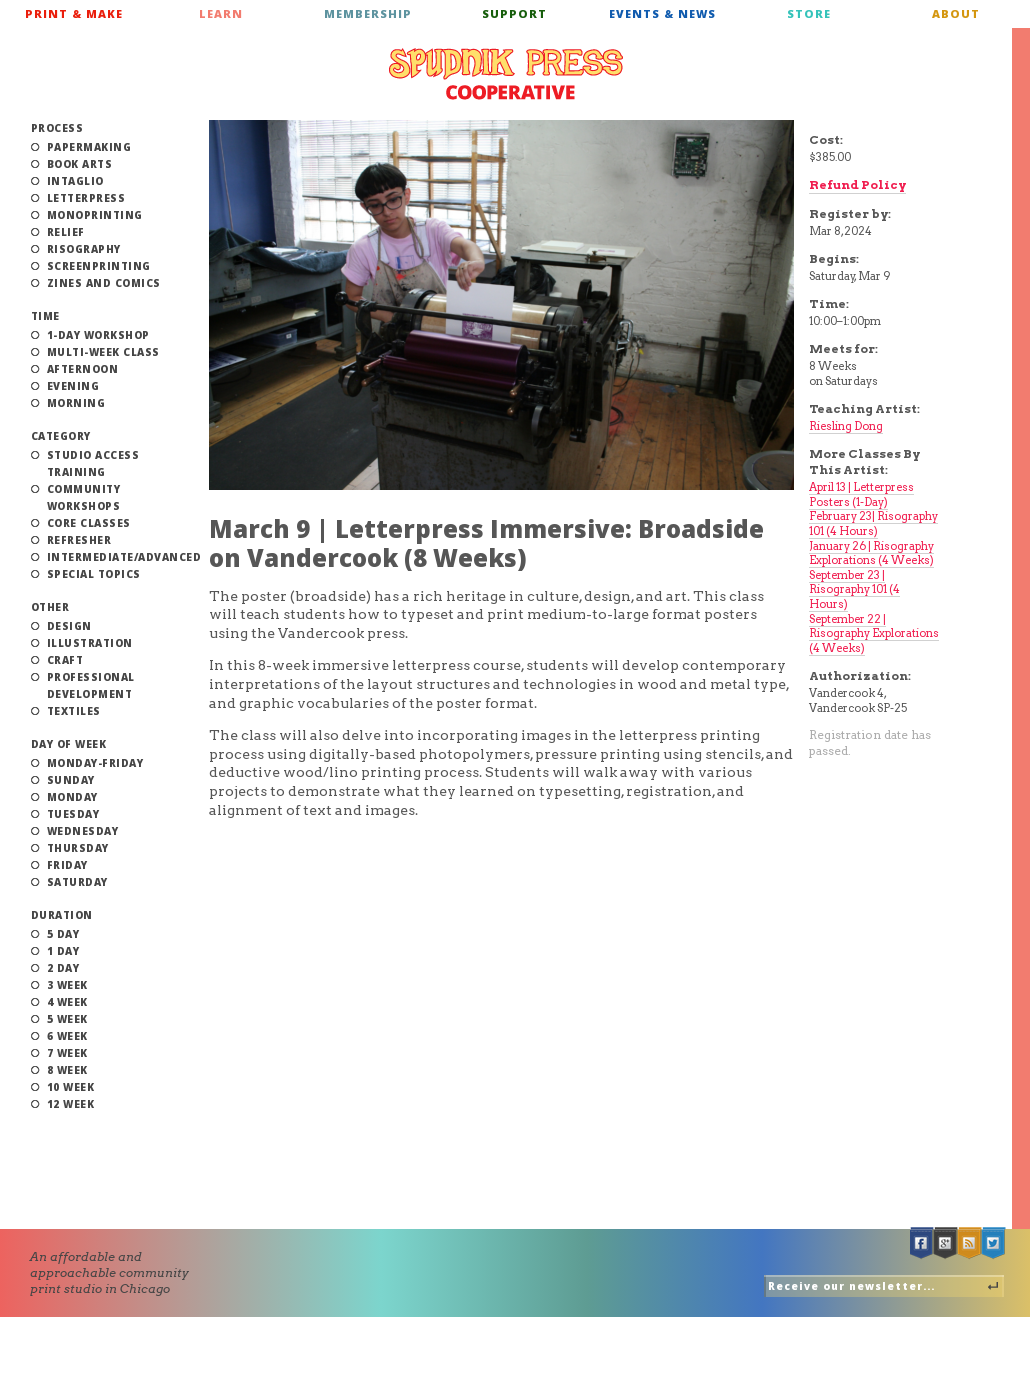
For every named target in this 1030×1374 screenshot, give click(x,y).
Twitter (994, 1243)
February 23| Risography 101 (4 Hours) (873, 523)
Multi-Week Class (103, 352)
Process (57, 128)
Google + (946, 1243)
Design (69, 626)
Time (45, 316)
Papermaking (89, 147)
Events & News (662, 13)
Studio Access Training (93, 463)
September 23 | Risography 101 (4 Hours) (854, 589)
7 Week (67, 1053)
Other (50, 607)
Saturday (77, 882)
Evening (73, 386)
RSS (970, 1243)
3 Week (67, 985)
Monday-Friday (95, 763)
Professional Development (91, 685)
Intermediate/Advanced (124, 557)
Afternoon (83, 369)
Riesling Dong (846, 426)
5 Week (67, 1019)
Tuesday (73, 814)
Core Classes (89, 523)
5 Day (63, 934)
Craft (65, 660)
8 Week (67, 1070)
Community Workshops (84, 497)
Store (809, 13)
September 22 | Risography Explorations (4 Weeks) (874, 633)
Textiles (74, 711)
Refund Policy (857, 184)
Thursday (78, 848)
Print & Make (74, 13)
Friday (67, 865)
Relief (66, 232)
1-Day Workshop (98, 335)
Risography (84, 249)
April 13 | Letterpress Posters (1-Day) (861, 494)
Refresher (79, 540)
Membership (368, 13)
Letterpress (86, 198)
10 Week (71, 1087)
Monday (72, 797)
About (956, 13)
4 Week (67, 1002)
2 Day (63, 968)
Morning (76, 403)
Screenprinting (99, 266)
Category (61, 436)
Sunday (71, 780)
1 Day (63, 951)
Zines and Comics (104, 283)
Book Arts (80, 164)
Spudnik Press (506, 74)
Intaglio (75, 181)
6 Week (67, 1036)
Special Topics (94, 574)
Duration (62, 915)
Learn (221, 13)
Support (514, 13)
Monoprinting (95, 215)
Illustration (90, 643)
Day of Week (69, 744)
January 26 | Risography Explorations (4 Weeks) (871, 553)
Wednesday (83, 831)
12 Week (71, 1104)
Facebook (922, 1243)
